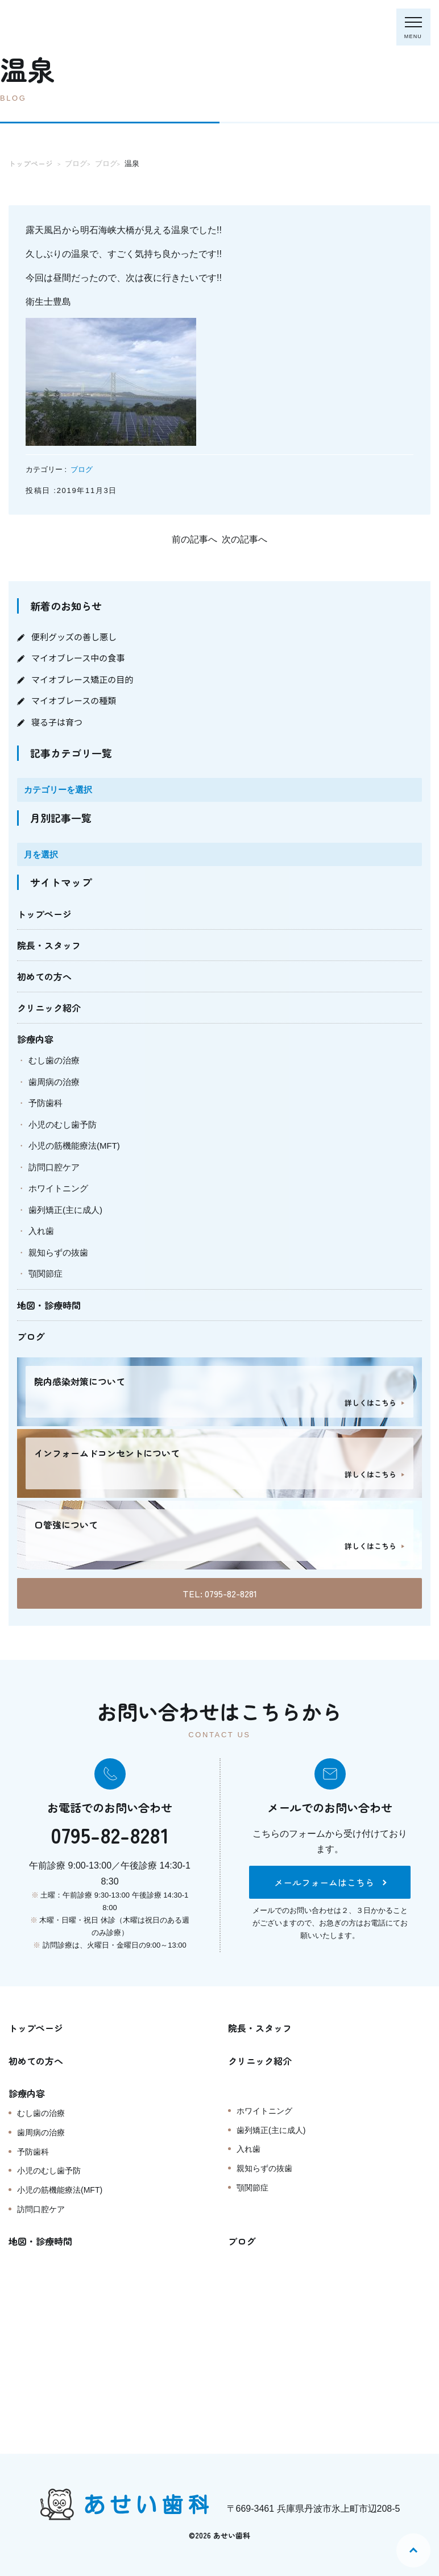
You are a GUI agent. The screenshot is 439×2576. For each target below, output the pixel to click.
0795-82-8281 (110, 1834)
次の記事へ (244, 539)
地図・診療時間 (49, 1305)
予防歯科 (45, 1103)
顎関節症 (45, 1273)
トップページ (44, 914)
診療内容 (35, 1039)
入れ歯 (41, 1231)
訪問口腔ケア (54, 1167)
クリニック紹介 (49, 1007)
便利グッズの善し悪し (74, 637)
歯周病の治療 (54, 1082)
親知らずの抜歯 (58, 1252)
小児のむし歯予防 (62, 1124)
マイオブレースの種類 (73, 700)
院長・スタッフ (49, 945)
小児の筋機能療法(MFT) (74, 1145)
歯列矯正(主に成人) (65, 1210)
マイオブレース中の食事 (78, 658)
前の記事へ (194, 539)
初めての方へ (44, 976)
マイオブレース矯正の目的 (82, 679)
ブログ (82, 469)
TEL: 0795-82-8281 (220, 1593)
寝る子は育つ (56, 722)
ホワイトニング (58, 1188)
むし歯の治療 (54, 1060)
